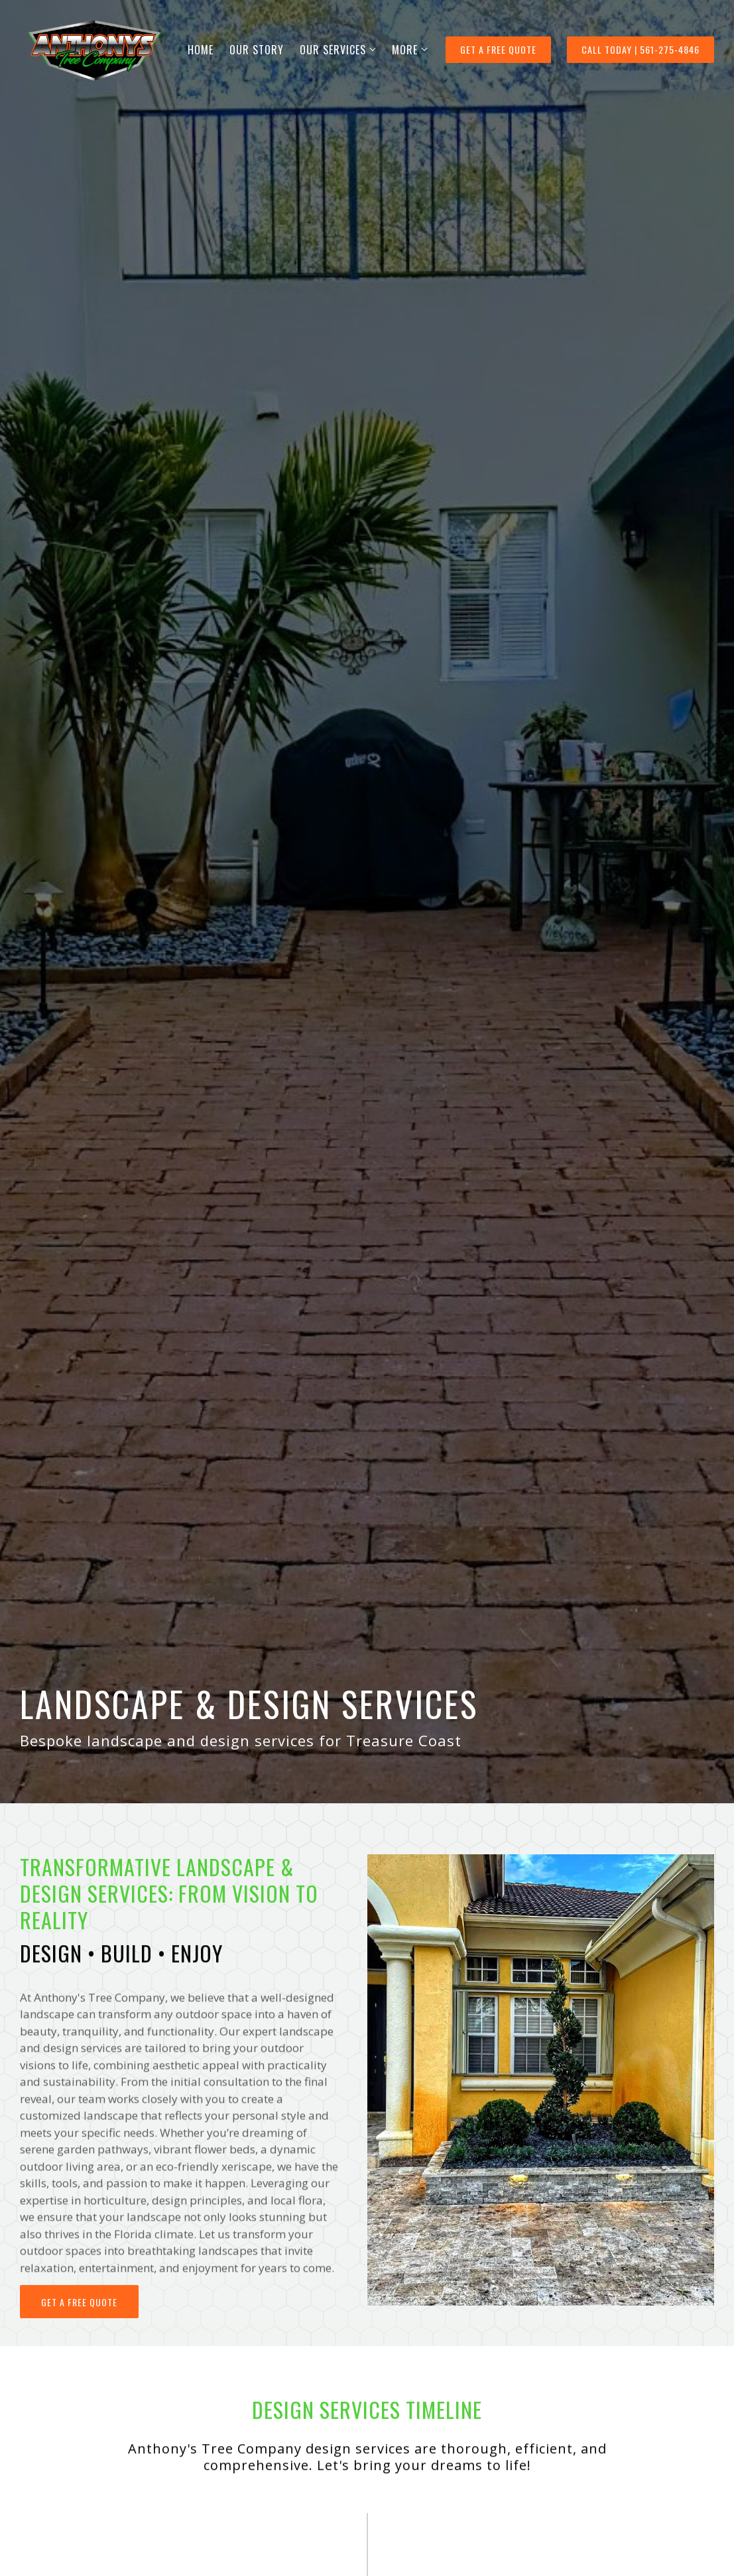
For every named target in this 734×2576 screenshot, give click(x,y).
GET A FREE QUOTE (498, 49)
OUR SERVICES (333, 50)
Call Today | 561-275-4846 (640, 49)
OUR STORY (256, 50)
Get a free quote (79, 2323)
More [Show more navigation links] (405, 50)
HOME (201, 50)
